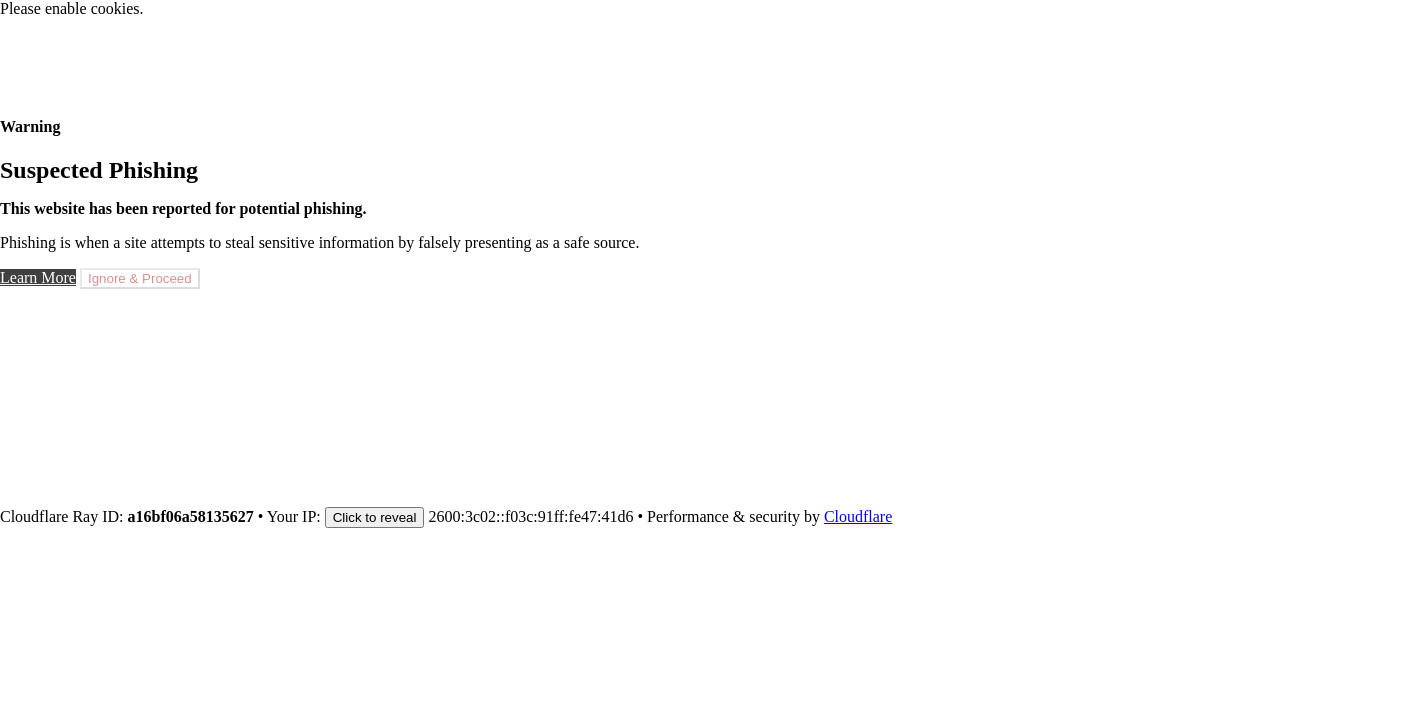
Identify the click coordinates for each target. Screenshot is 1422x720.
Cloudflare (858, 516)
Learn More (38, 277)
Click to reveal (375, 517)
